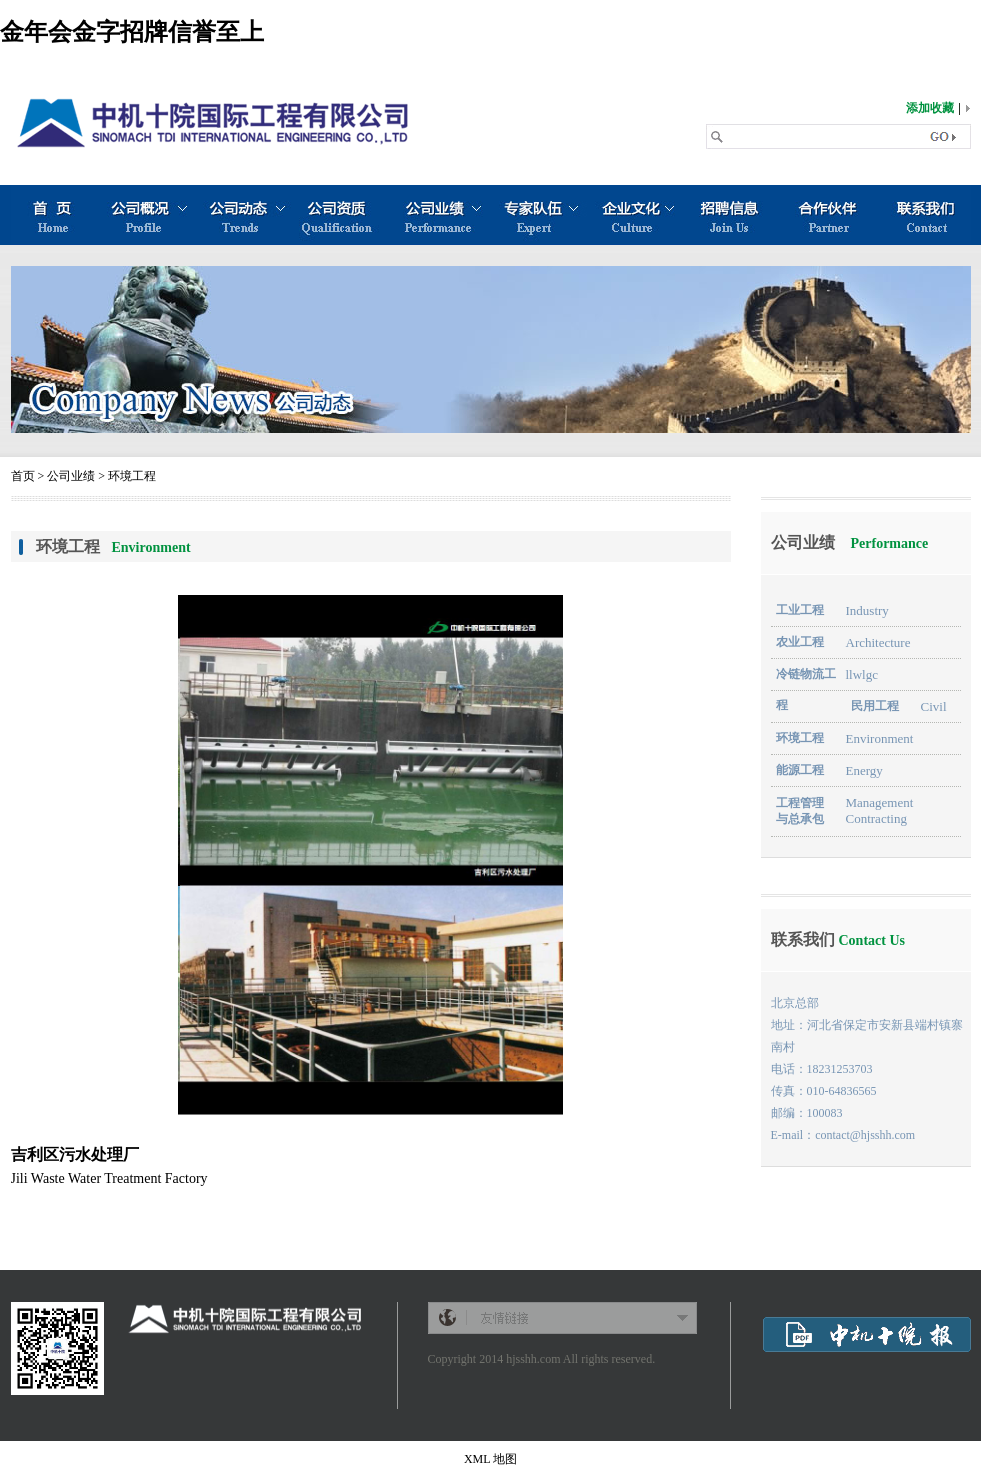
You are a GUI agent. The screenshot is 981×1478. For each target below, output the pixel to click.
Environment (880, 738)
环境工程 (132, 476)
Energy (864, 770)
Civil (934, 706)
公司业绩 (71, 476)
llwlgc (862, 674)
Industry (867, 610)
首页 (23, 476)
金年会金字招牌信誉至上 (132, 32)
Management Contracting (880, 810)
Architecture (878, 642)
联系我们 (838, 939)
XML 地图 (490, 1459)
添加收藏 (930, 108)
